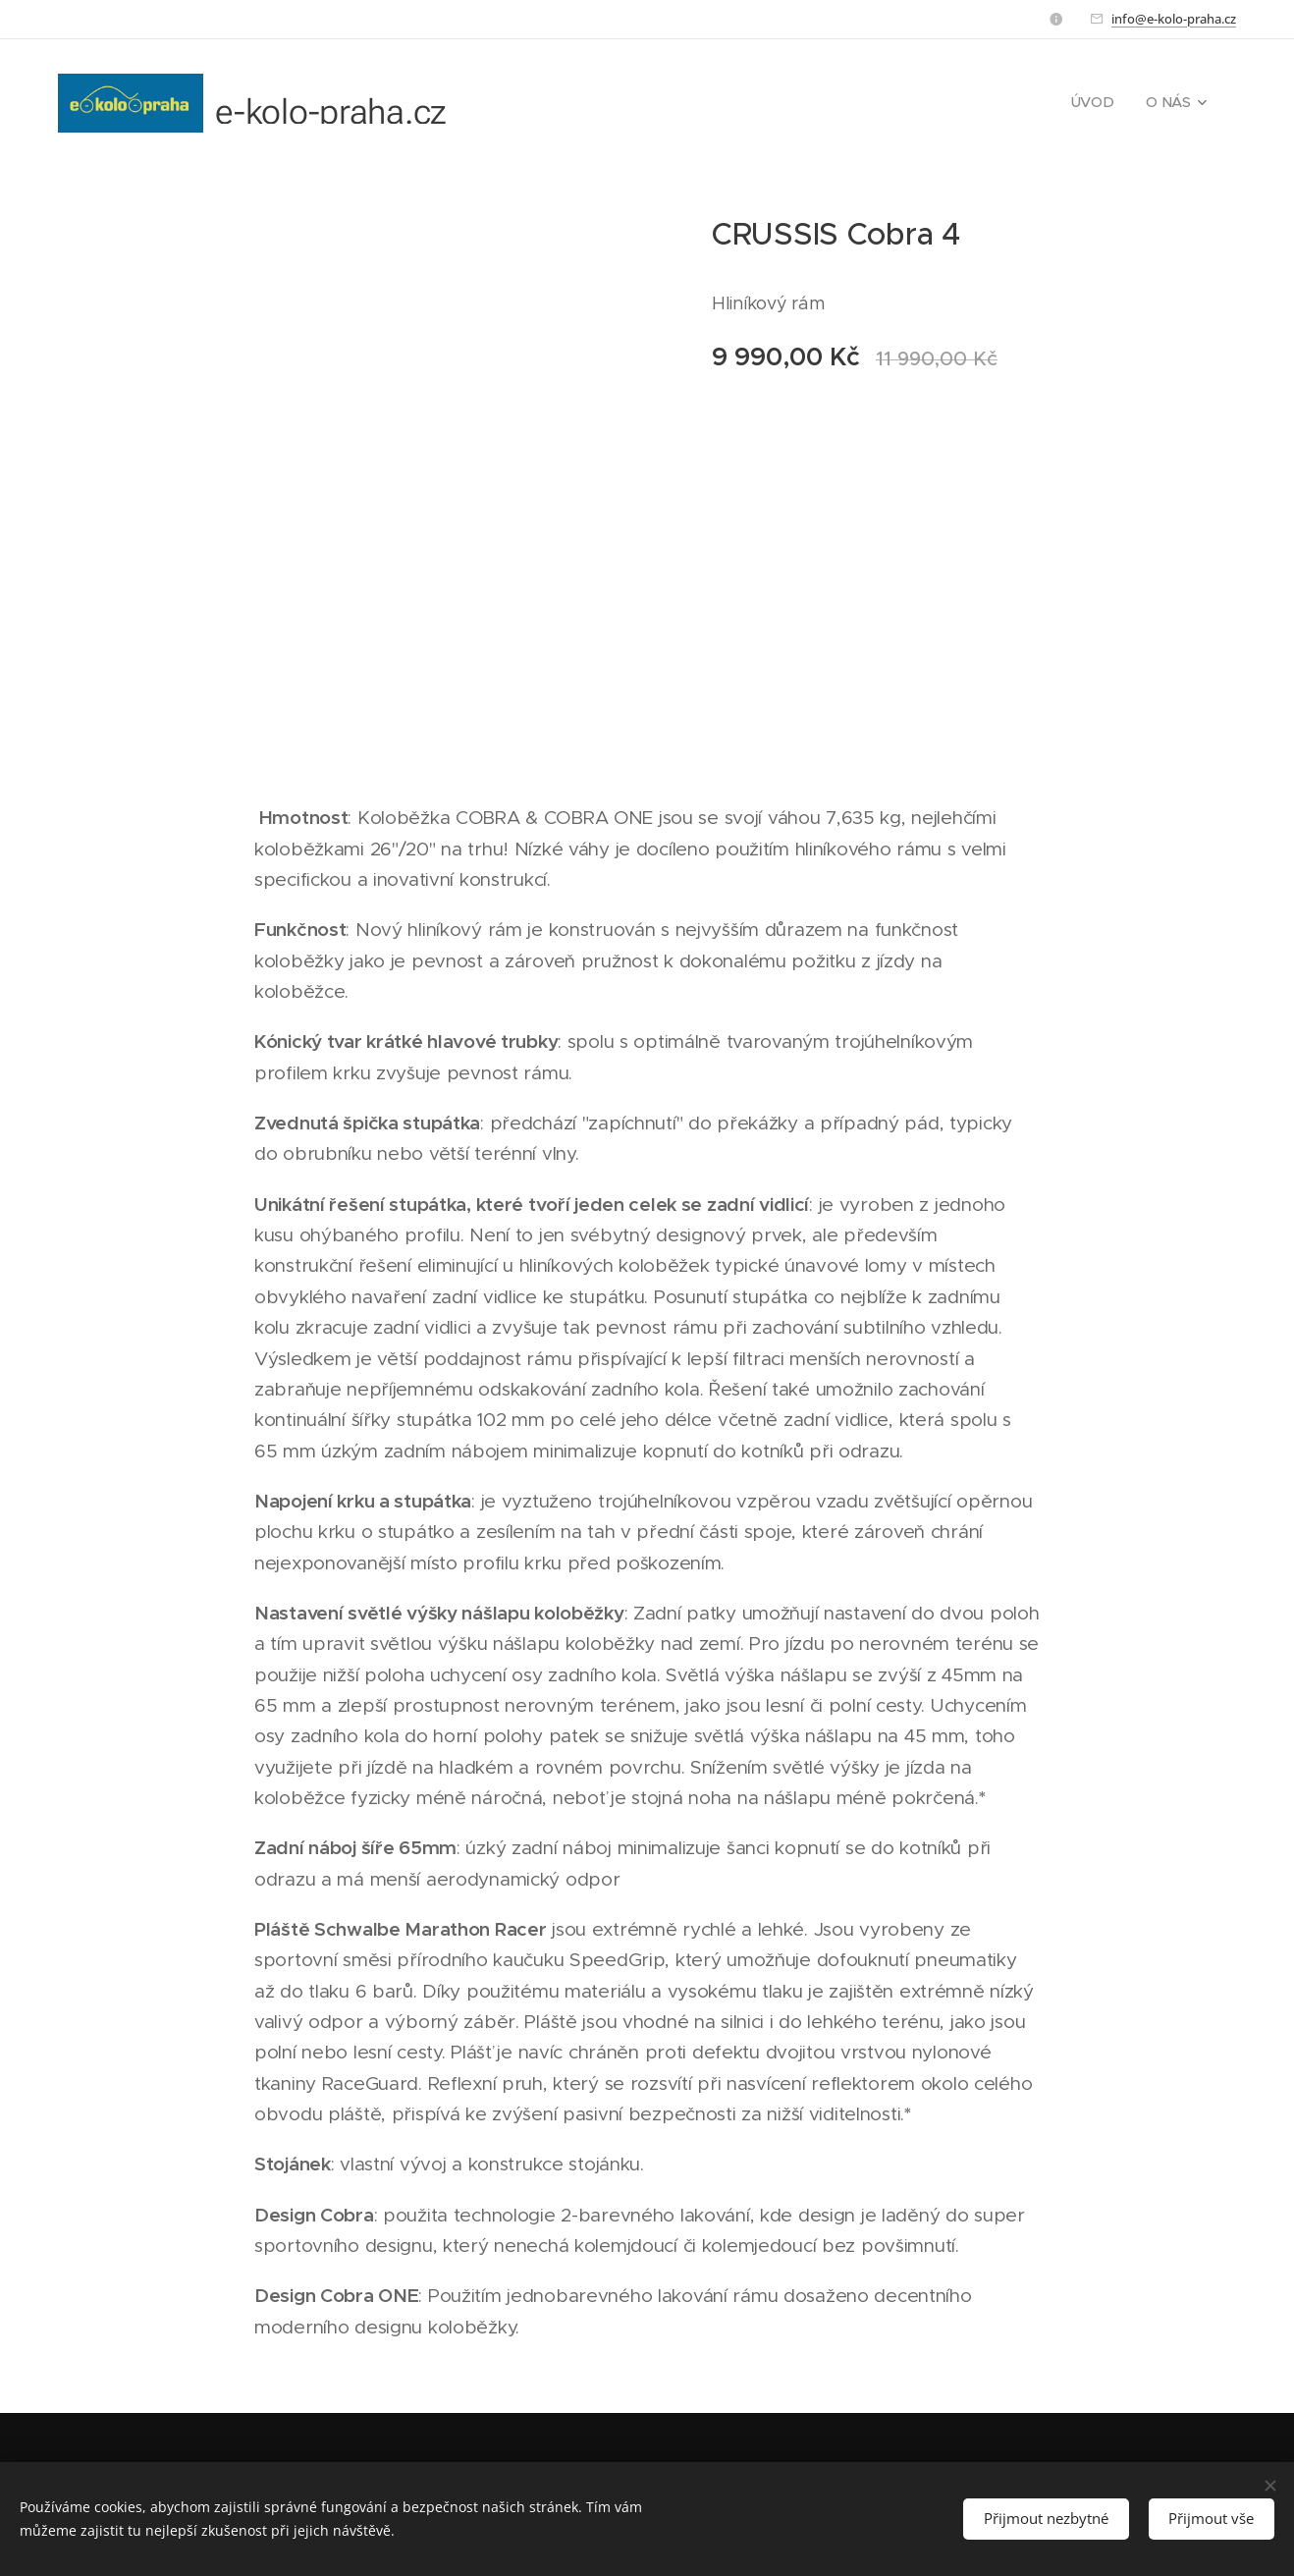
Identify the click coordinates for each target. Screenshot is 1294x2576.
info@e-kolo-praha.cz (1173, 18)
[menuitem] (1103, 103)
